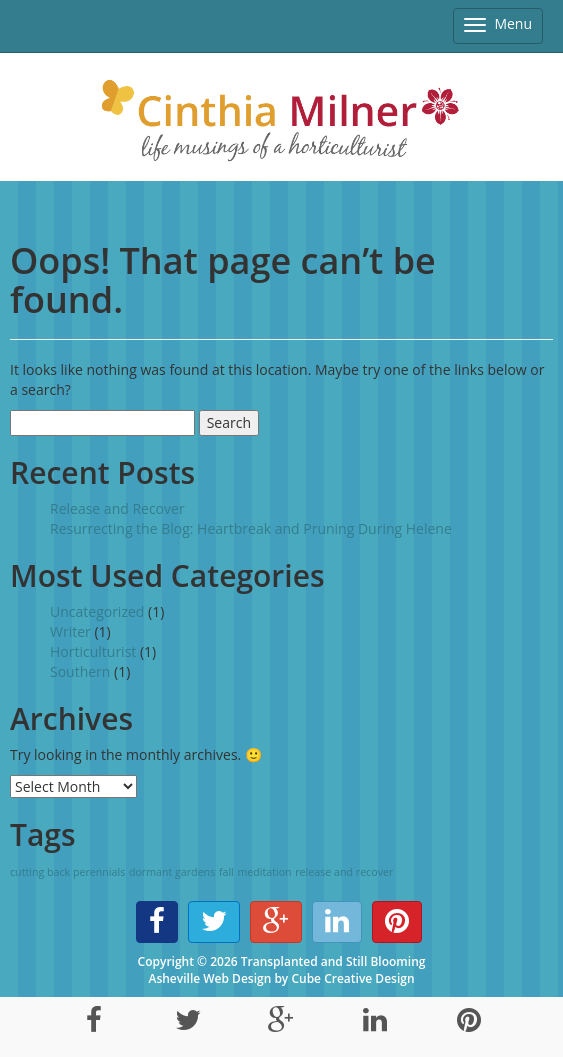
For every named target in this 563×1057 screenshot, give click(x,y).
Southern (80, 671)
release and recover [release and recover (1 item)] (344, 872)
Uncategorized (97, 611)
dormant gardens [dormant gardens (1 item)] (172, 872)
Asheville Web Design (209, 978)
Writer (70, 631)
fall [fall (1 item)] (226, 872)
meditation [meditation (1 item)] (264, 872)
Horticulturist (93, 651)
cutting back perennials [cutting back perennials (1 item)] (67, 872)
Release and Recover (117, 508)
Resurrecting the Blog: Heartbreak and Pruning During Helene (251, 528)
